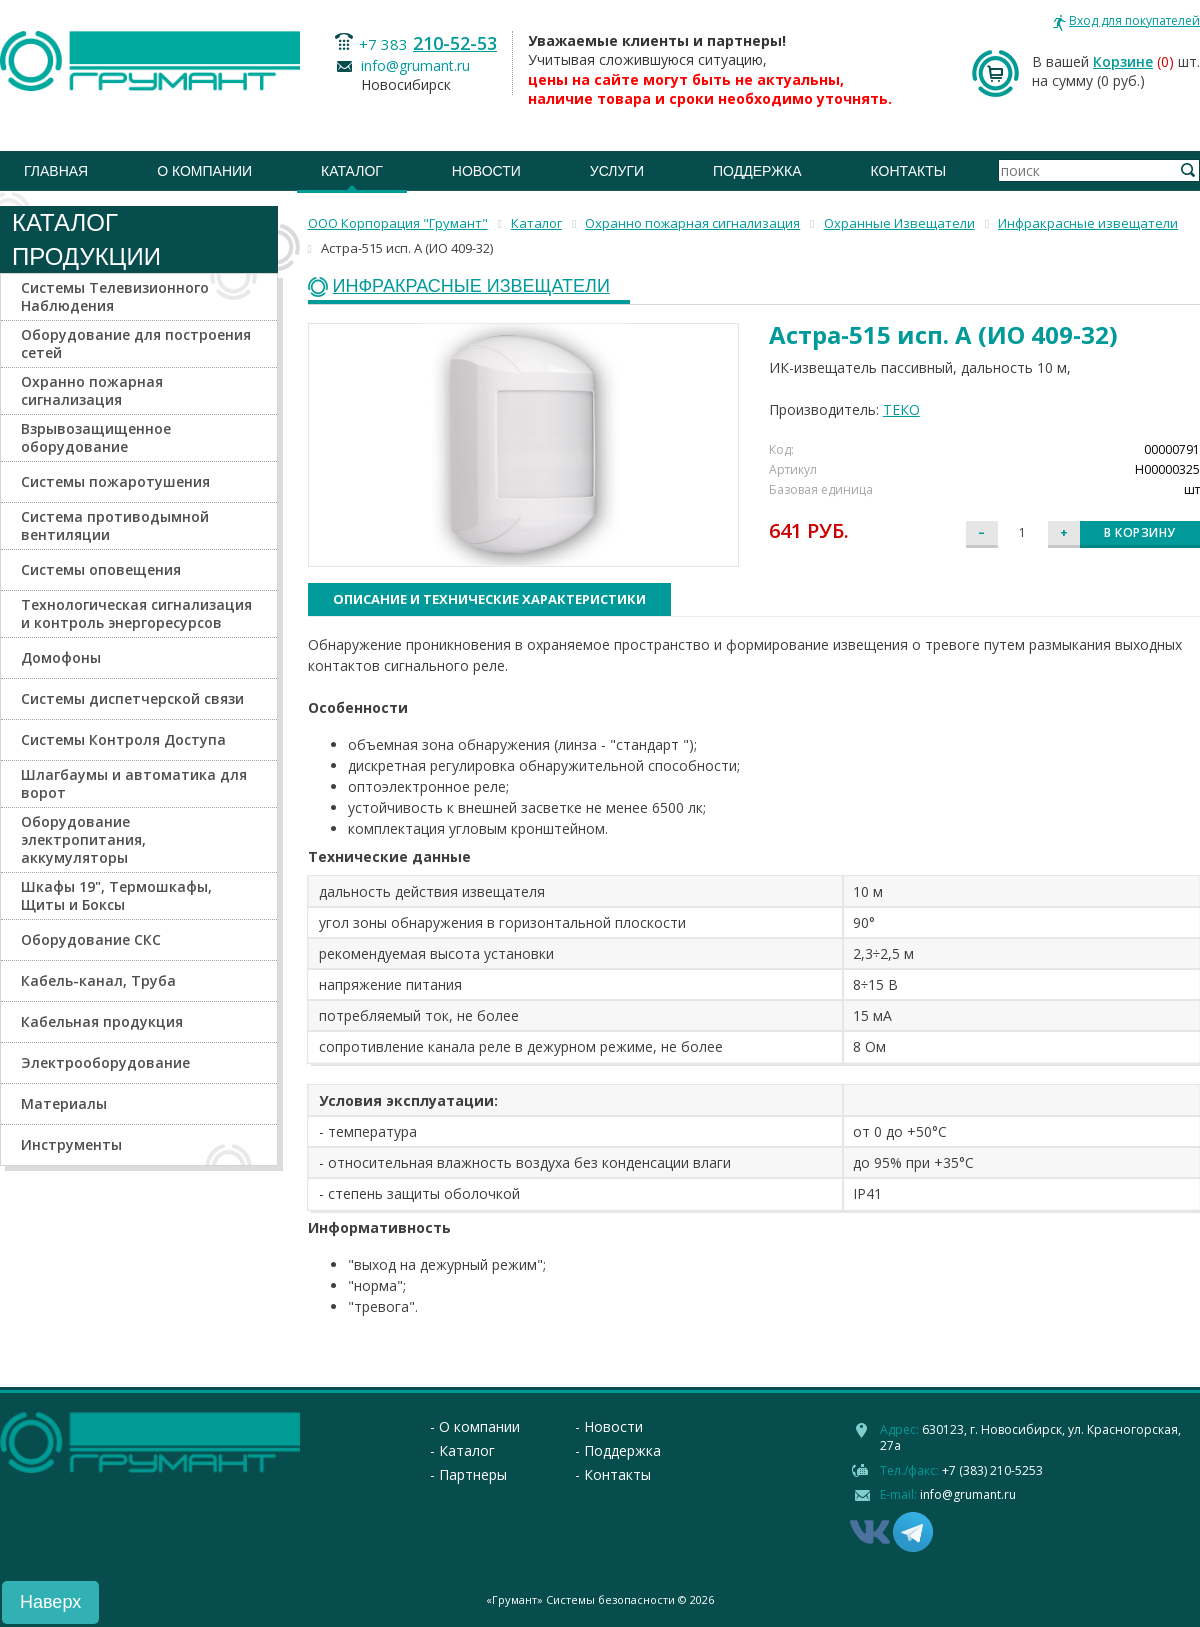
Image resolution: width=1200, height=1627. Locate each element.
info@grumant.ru (415, 65)
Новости (486, 171)
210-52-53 (455, 43)
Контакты (909, 171)
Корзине (1123, 61)
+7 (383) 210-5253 (992, 1470)
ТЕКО (901, 409)
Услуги (617, 171)
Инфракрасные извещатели (471, 286)
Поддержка (757, 171)
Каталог (352, 171)
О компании (204, 171)
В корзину (1140, 532)
